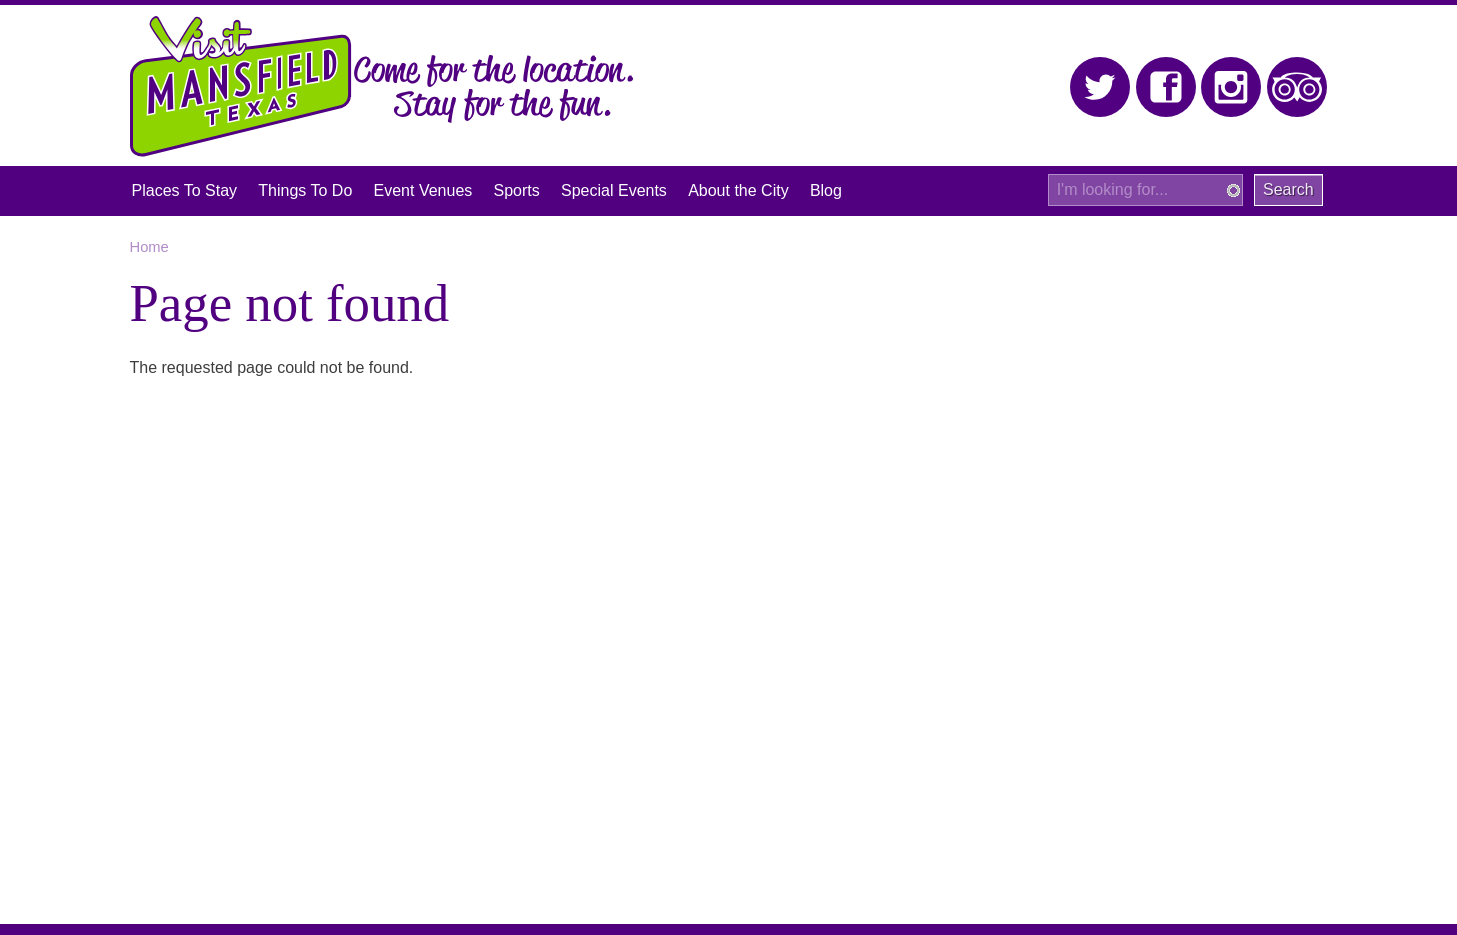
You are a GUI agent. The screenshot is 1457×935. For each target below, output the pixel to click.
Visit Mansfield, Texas (241, 86)
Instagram (1231, 87)
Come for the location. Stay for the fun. (494, 89)
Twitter (1100, 87)
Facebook (1166, 87)
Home (149, 247)
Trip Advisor (1297, 87)
